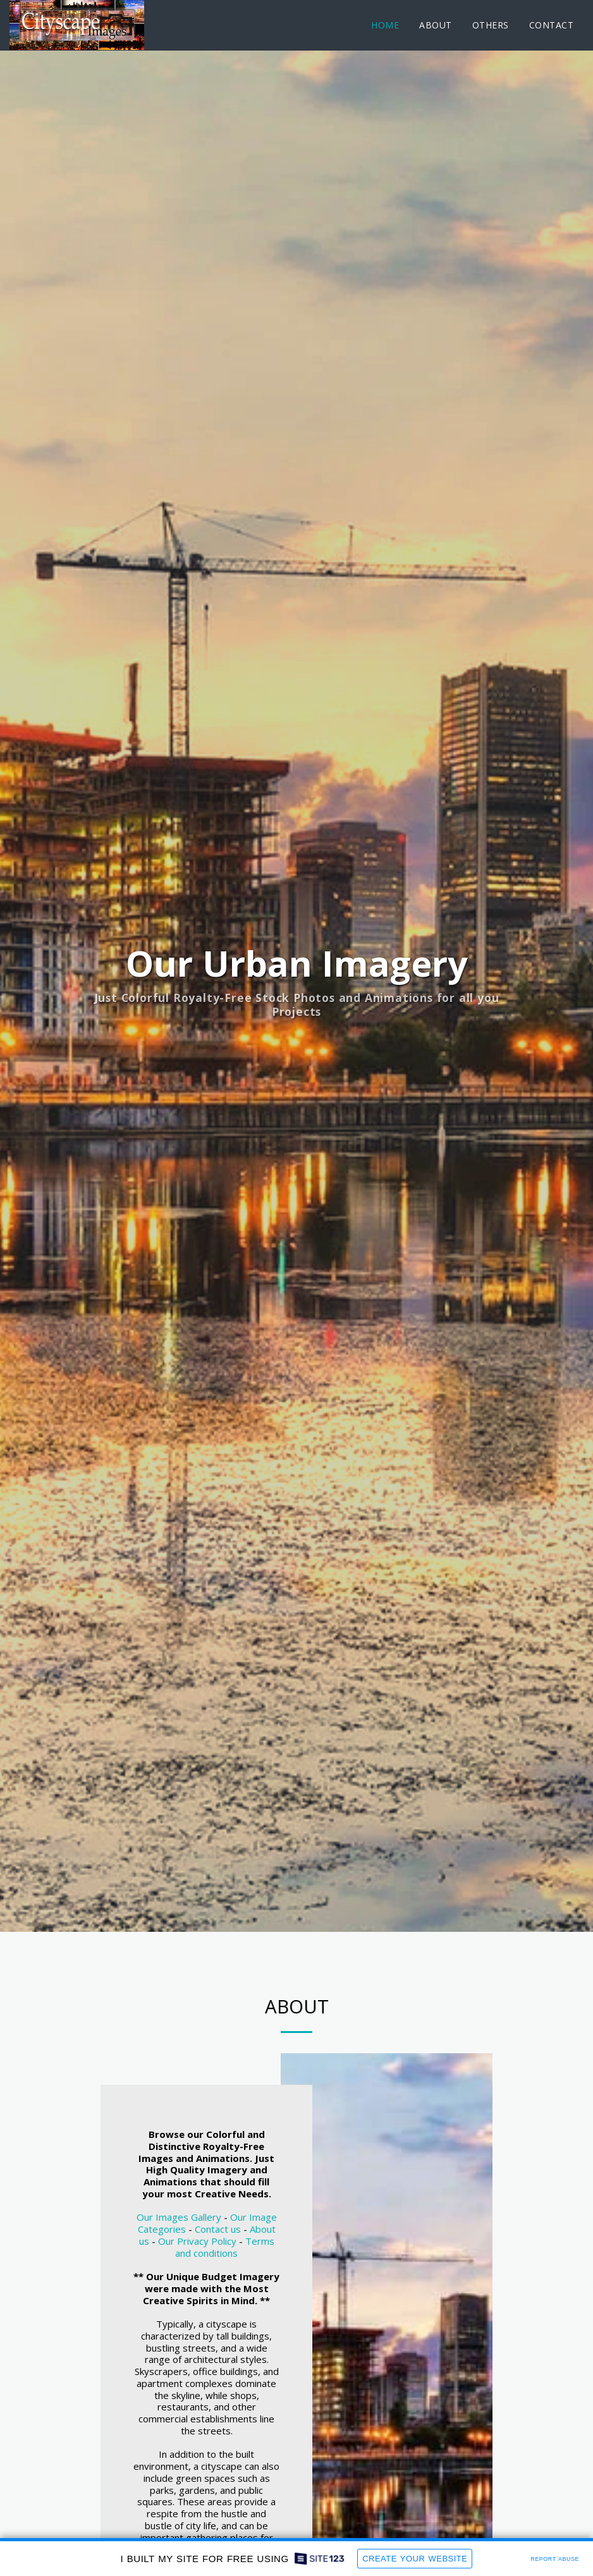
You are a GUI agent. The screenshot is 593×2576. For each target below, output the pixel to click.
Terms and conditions (224, 2305)
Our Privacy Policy (197, 2299)
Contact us (218, 2287)
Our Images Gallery (179, 2275)
